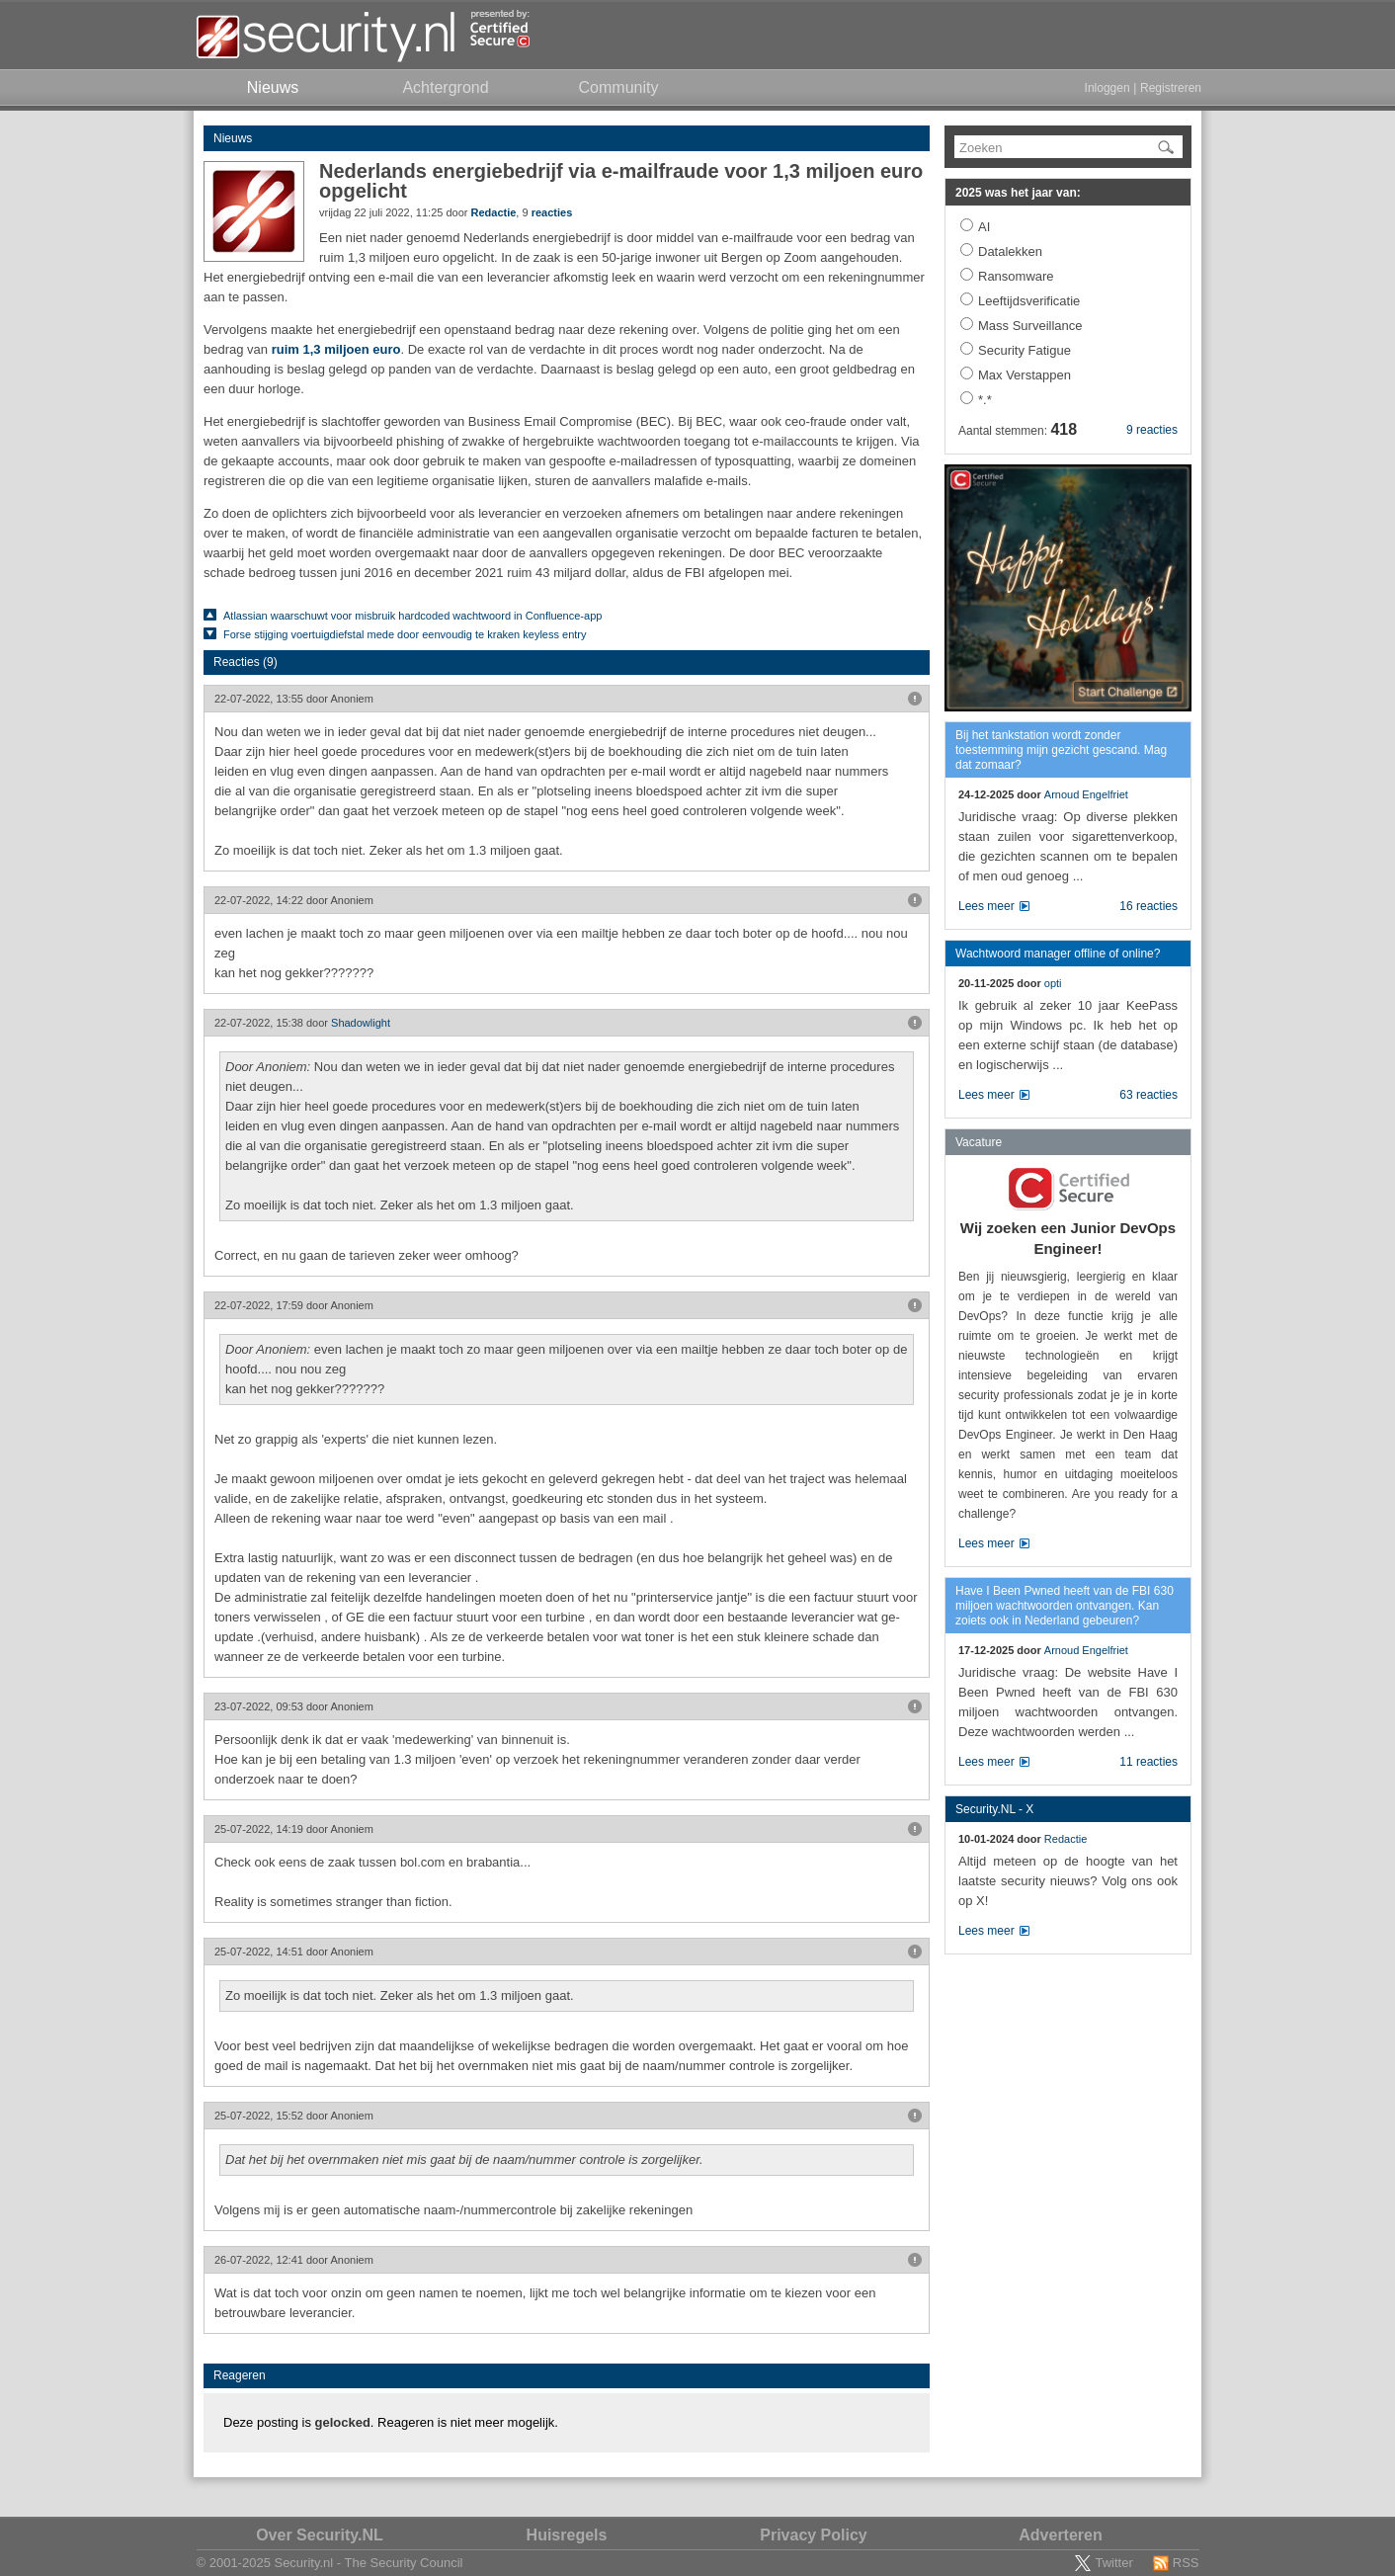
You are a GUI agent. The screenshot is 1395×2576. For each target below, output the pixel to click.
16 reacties (1148, 906)
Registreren (1170, 88)
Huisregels (567, 2535)
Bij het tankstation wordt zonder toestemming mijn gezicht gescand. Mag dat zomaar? (1061, 750)
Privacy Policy (813, 2535)
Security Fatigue (1024, 350)
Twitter (1113, 2562)
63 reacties (1148, 1095)
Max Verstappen (1024, 375)
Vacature (978, 1142)
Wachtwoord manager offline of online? (1057, 953)
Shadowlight (360, 1023)
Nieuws (232, 138)
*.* (985, 399)
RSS (1186, 2562)
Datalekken (1010, 251)
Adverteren (1060, 2535)
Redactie (494, 212)
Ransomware (1016, 276)
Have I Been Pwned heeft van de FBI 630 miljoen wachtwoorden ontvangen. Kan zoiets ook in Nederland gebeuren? (1064, 1605)
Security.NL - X (994, 1809)
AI (984, 226)
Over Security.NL (319, 2535)
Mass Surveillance (1030, 325)
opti (1053, 983)
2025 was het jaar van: (1018, 193)
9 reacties (1152, 430)
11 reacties (1148, 1762)
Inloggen (1107, 88)
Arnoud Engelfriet (1086, 794)
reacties (552, 212)
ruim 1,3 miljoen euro (336, 349)
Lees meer (986, 906)
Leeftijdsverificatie (1029, 300)
